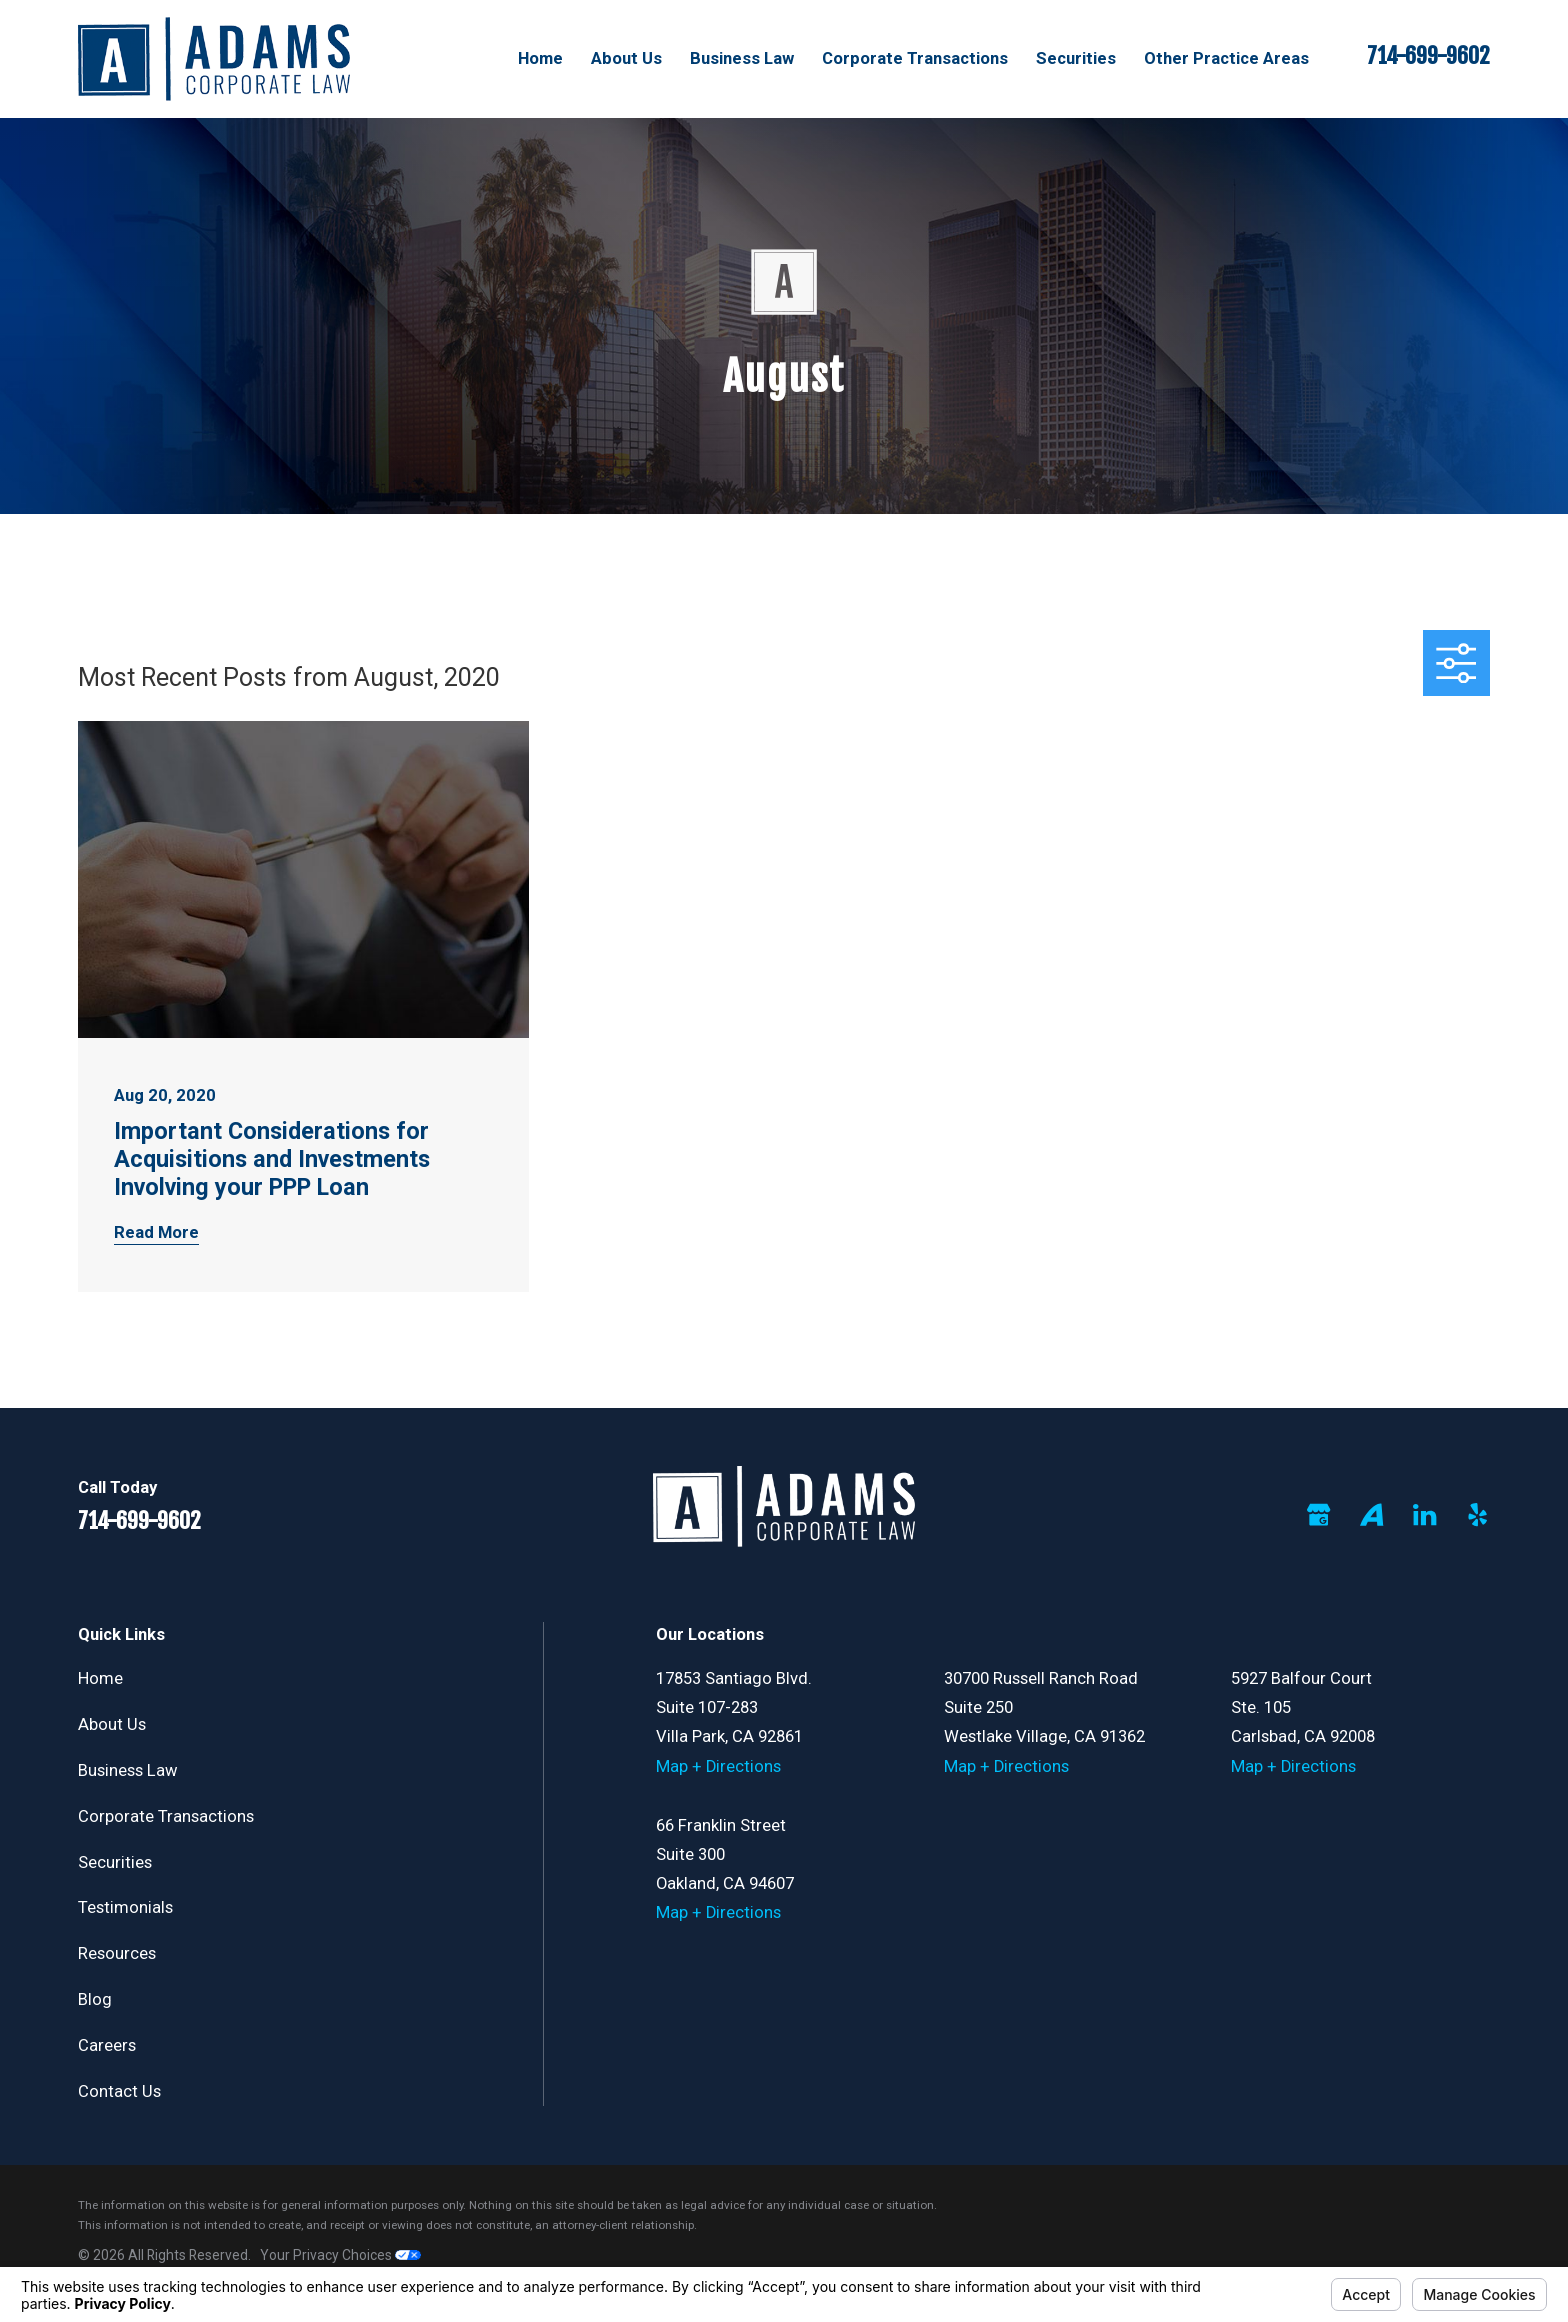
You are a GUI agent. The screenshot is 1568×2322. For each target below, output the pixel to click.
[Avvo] (1371, 1514)
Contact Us (119, 2091)
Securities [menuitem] (1076, 58)
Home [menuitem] (540, 58)
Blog (95, 1999)
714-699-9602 (1428, 56)
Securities (115, 1862)
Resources (117, 1953)
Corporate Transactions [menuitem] (915, 58)
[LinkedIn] (1424, 1514)
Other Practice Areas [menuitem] (1226, 58)
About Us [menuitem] (626, 58)
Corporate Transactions (166, 1816)
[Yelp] (1477, 1514)
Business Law (128, 1770)
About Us (112, 1724)
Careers (107, 2045)
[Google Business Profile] (1318, 1514)
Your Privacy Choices (340, 2255)
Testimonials (125, 1907)
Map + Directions (718, 1766)
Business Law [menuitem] (742, 58)
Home (100, 1678)
